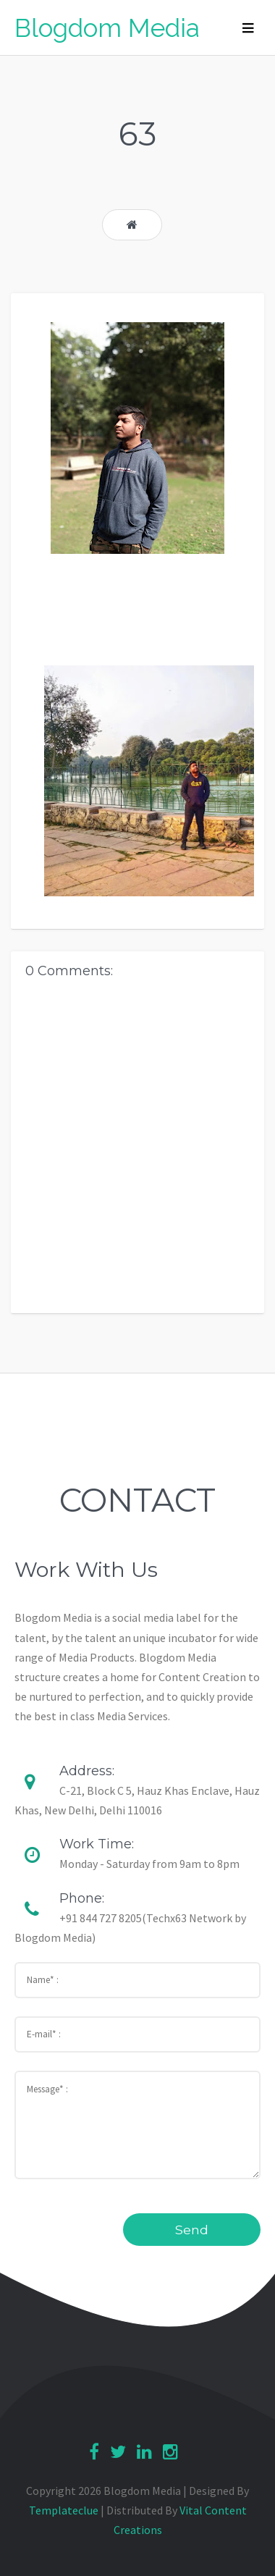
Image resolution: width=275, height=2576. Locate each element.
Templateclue (63, 2510)
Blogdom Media (107, 28)
